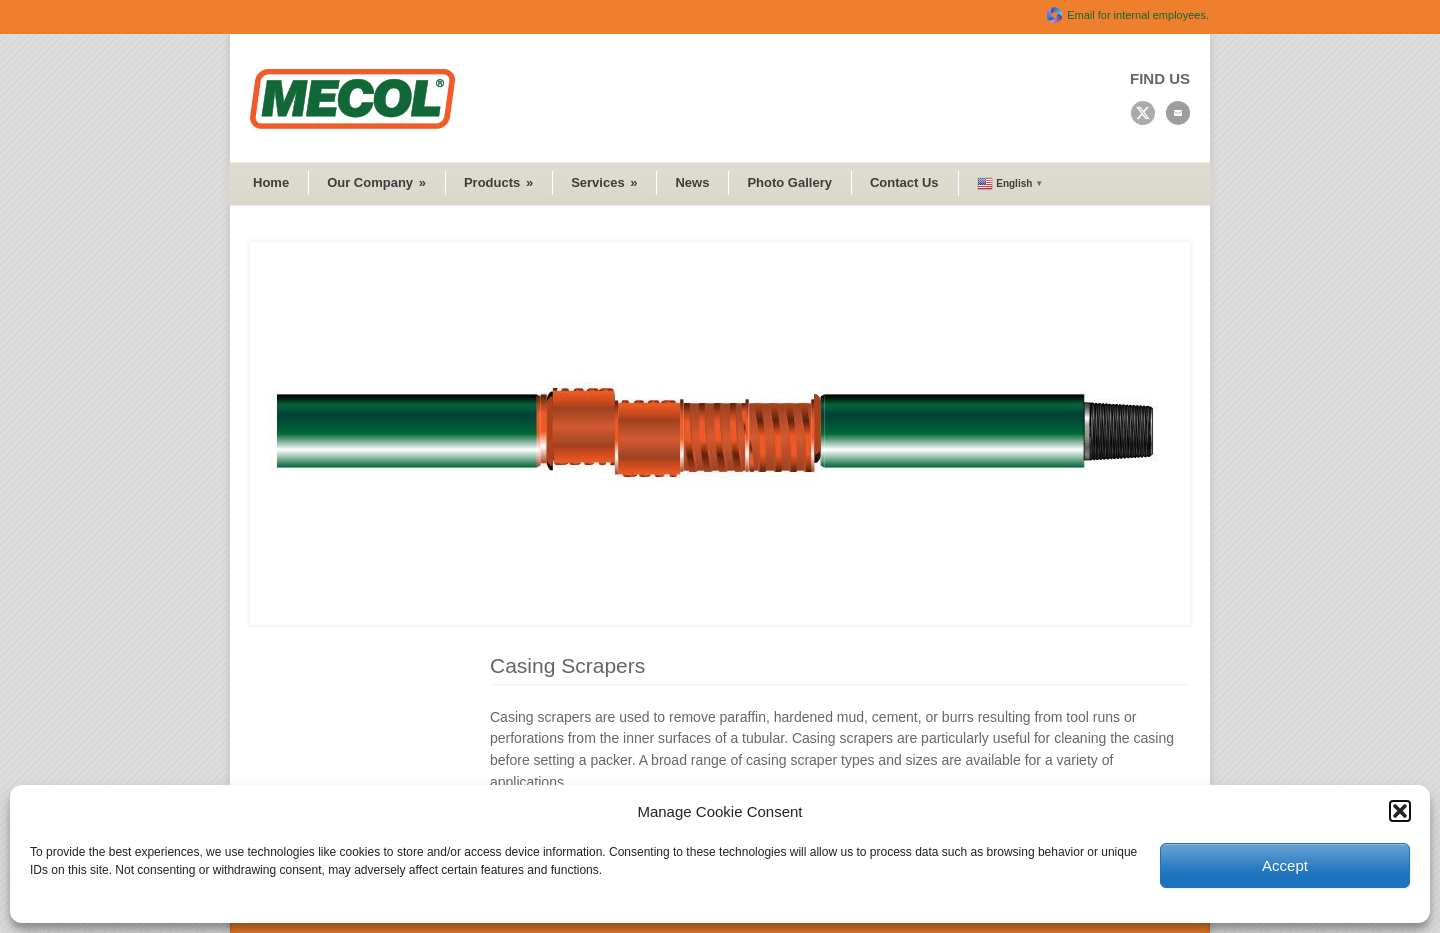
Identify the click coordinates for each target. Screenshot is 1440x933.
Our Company (376, 182)
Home (271, 182)
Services (604, 182)
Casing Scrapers (567, 665)
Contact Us (904, 182)
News (692, 182)
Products (498, 182)
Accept (1285, 865)
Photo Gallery (789, 182)
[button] (1400, 811)
